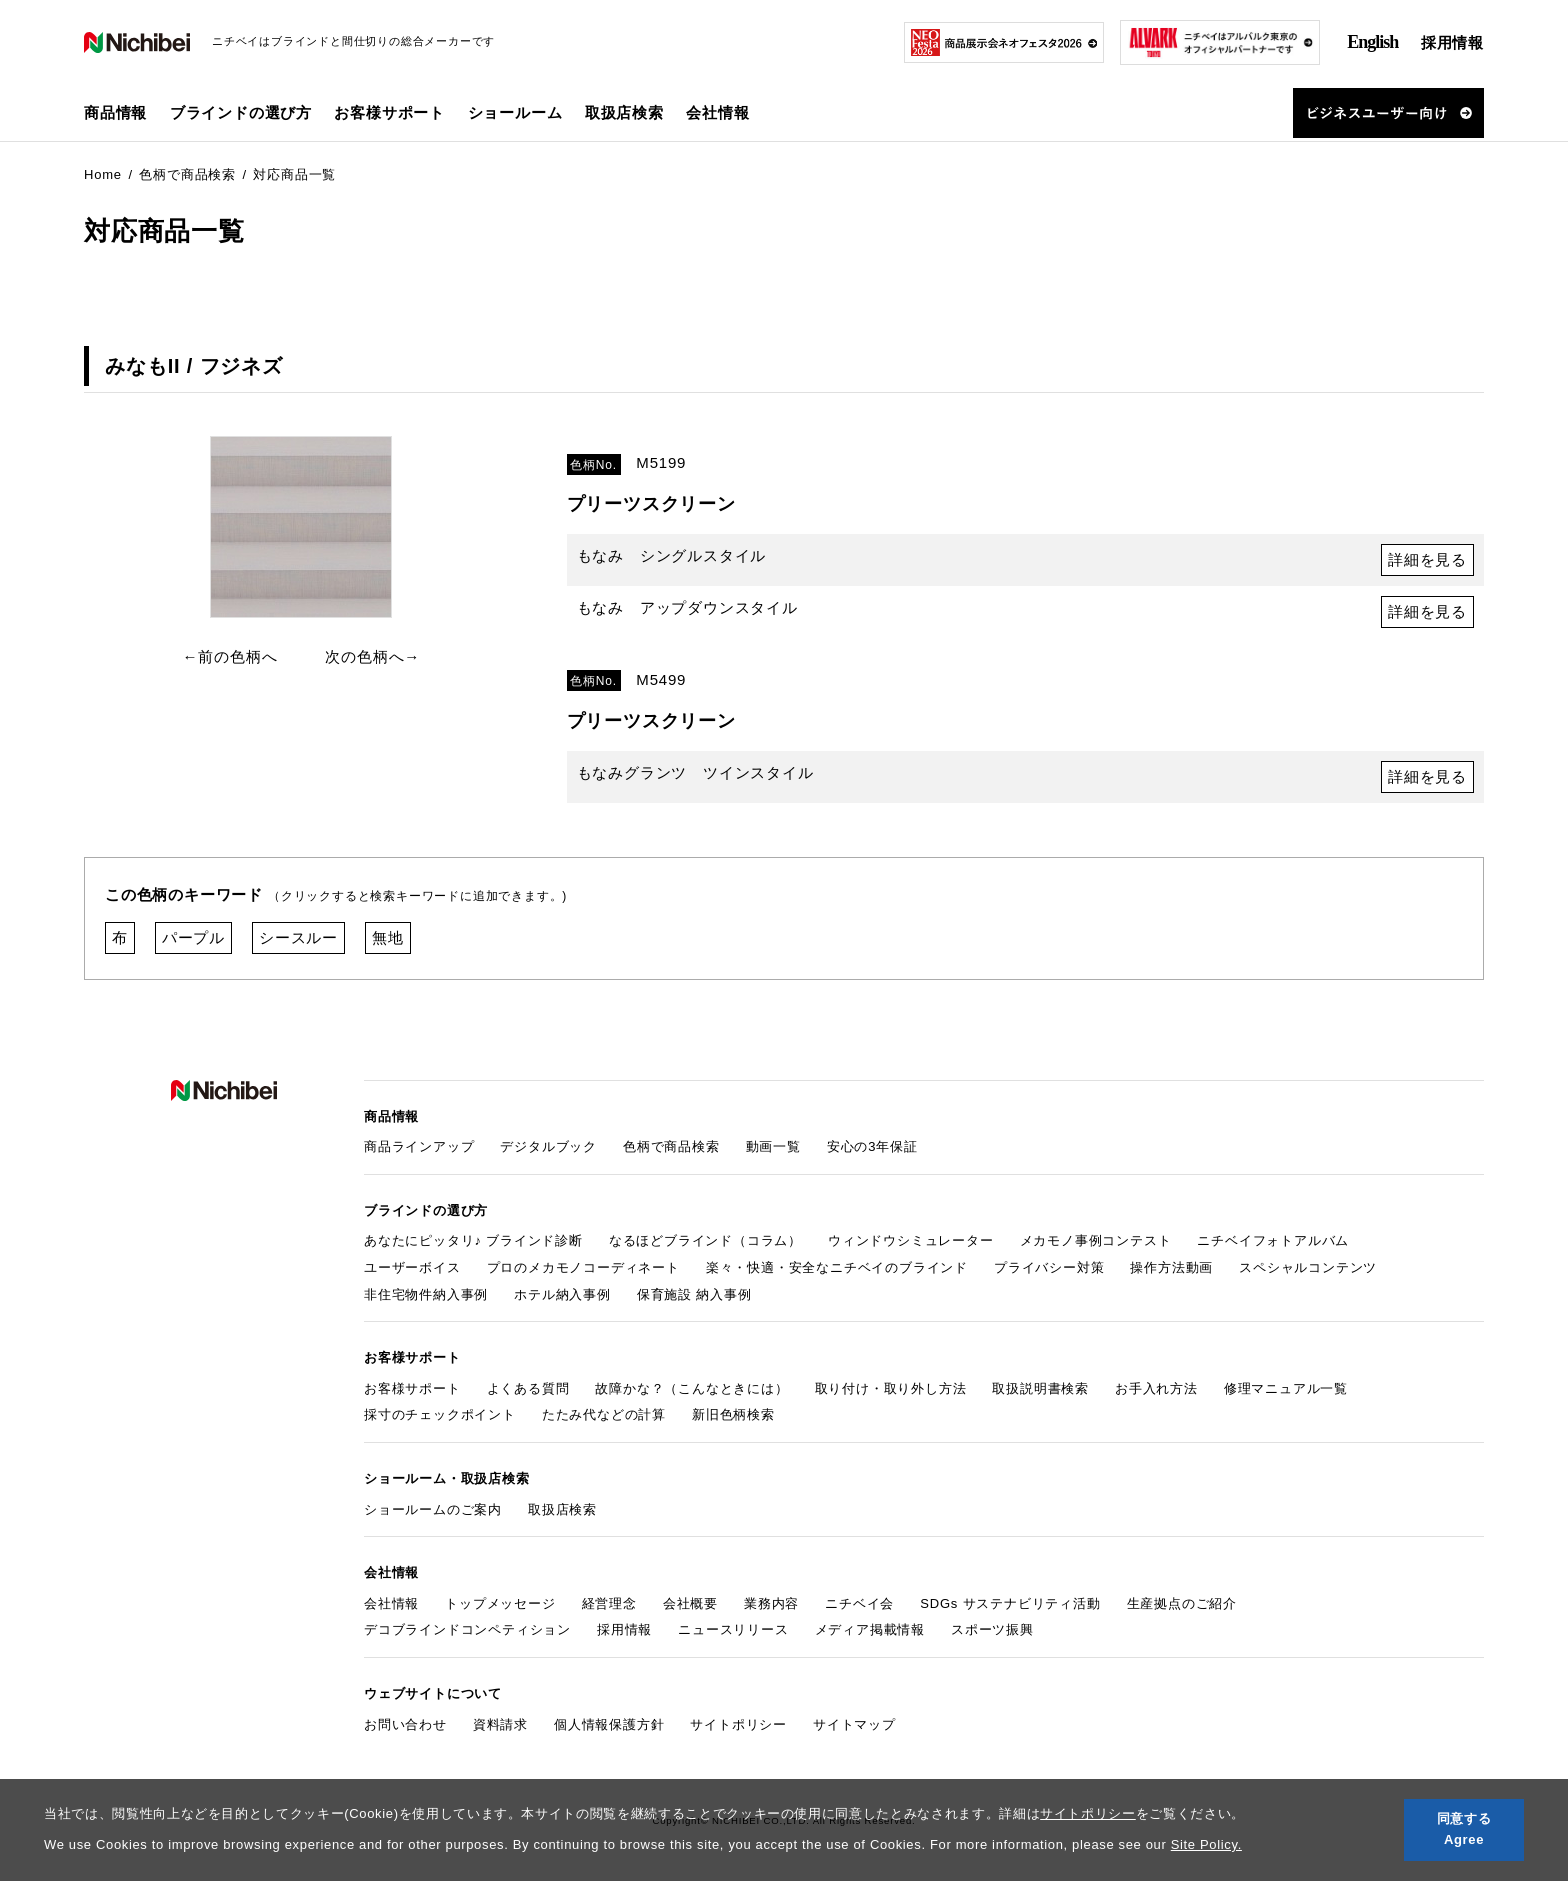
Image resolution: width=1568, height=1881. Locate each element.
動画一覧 (773, 1146)
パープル (193, 937)
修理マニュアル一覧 (1286, 1388)
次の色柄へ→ (372, 656)
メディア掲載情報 (870, 1629)
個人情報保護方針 (609, 1724)
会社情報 (391, 1603)
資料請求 (500, 1724)
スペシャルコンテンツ (1308, 1267)
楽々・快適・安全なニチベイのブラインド (837, 1267)
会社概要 (690, 1603)
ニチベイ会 (859, 1603)
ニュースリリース (733, 1629)
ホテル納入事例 (562, 1294)
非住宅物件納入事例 (426, 1294)
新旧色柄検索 (733, 1414)
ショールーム (515, 112)
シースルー (298, 937)
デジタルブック (548, 1146)
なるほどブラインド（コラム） (705, 1240)
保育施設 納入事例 (694, 1294)
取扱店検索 (624, 112)
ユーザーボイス (412, 1267)
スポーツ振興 (992, 1629)
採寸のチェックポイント (440, 1414)
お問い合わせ (405, 1724)
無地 (388, 937)
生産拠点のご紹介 (1182, 1603)
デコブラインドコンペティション (467, 1629)
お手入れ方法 (1156, 1388)
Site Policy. (1206, 1844)
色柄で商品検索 (671, 1146)
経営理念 (609, 1603)
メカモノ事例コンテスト (1096, 1240)
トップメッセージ (500, 1603)
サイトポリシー (1088, 1813)
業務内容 (771, 1603)
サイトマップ (854, 1724)
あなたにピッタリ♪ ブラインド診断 (473, 1240)
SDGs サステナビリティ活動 (1010, 1603)
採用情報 (1452, 42)
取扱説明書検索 (1040, 1388)
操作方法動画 (1171, 1267)
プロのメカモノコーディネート (583, 1267)
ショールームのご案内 (433, 1509)
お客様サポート (412, 1388)
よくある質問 (528, 1388)
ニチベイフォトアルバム (1273, 1240)
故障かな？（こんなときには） (691, 1388)
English (1372, 42)
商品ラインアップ (419, 1146)
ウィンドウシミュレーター (911, 1240)
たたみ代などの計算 (604, 1414)
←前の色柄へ (230, 656)
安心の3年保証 (872, 1146)
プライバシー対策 (1049, 1267)
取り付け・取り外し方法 (891, 1388)
